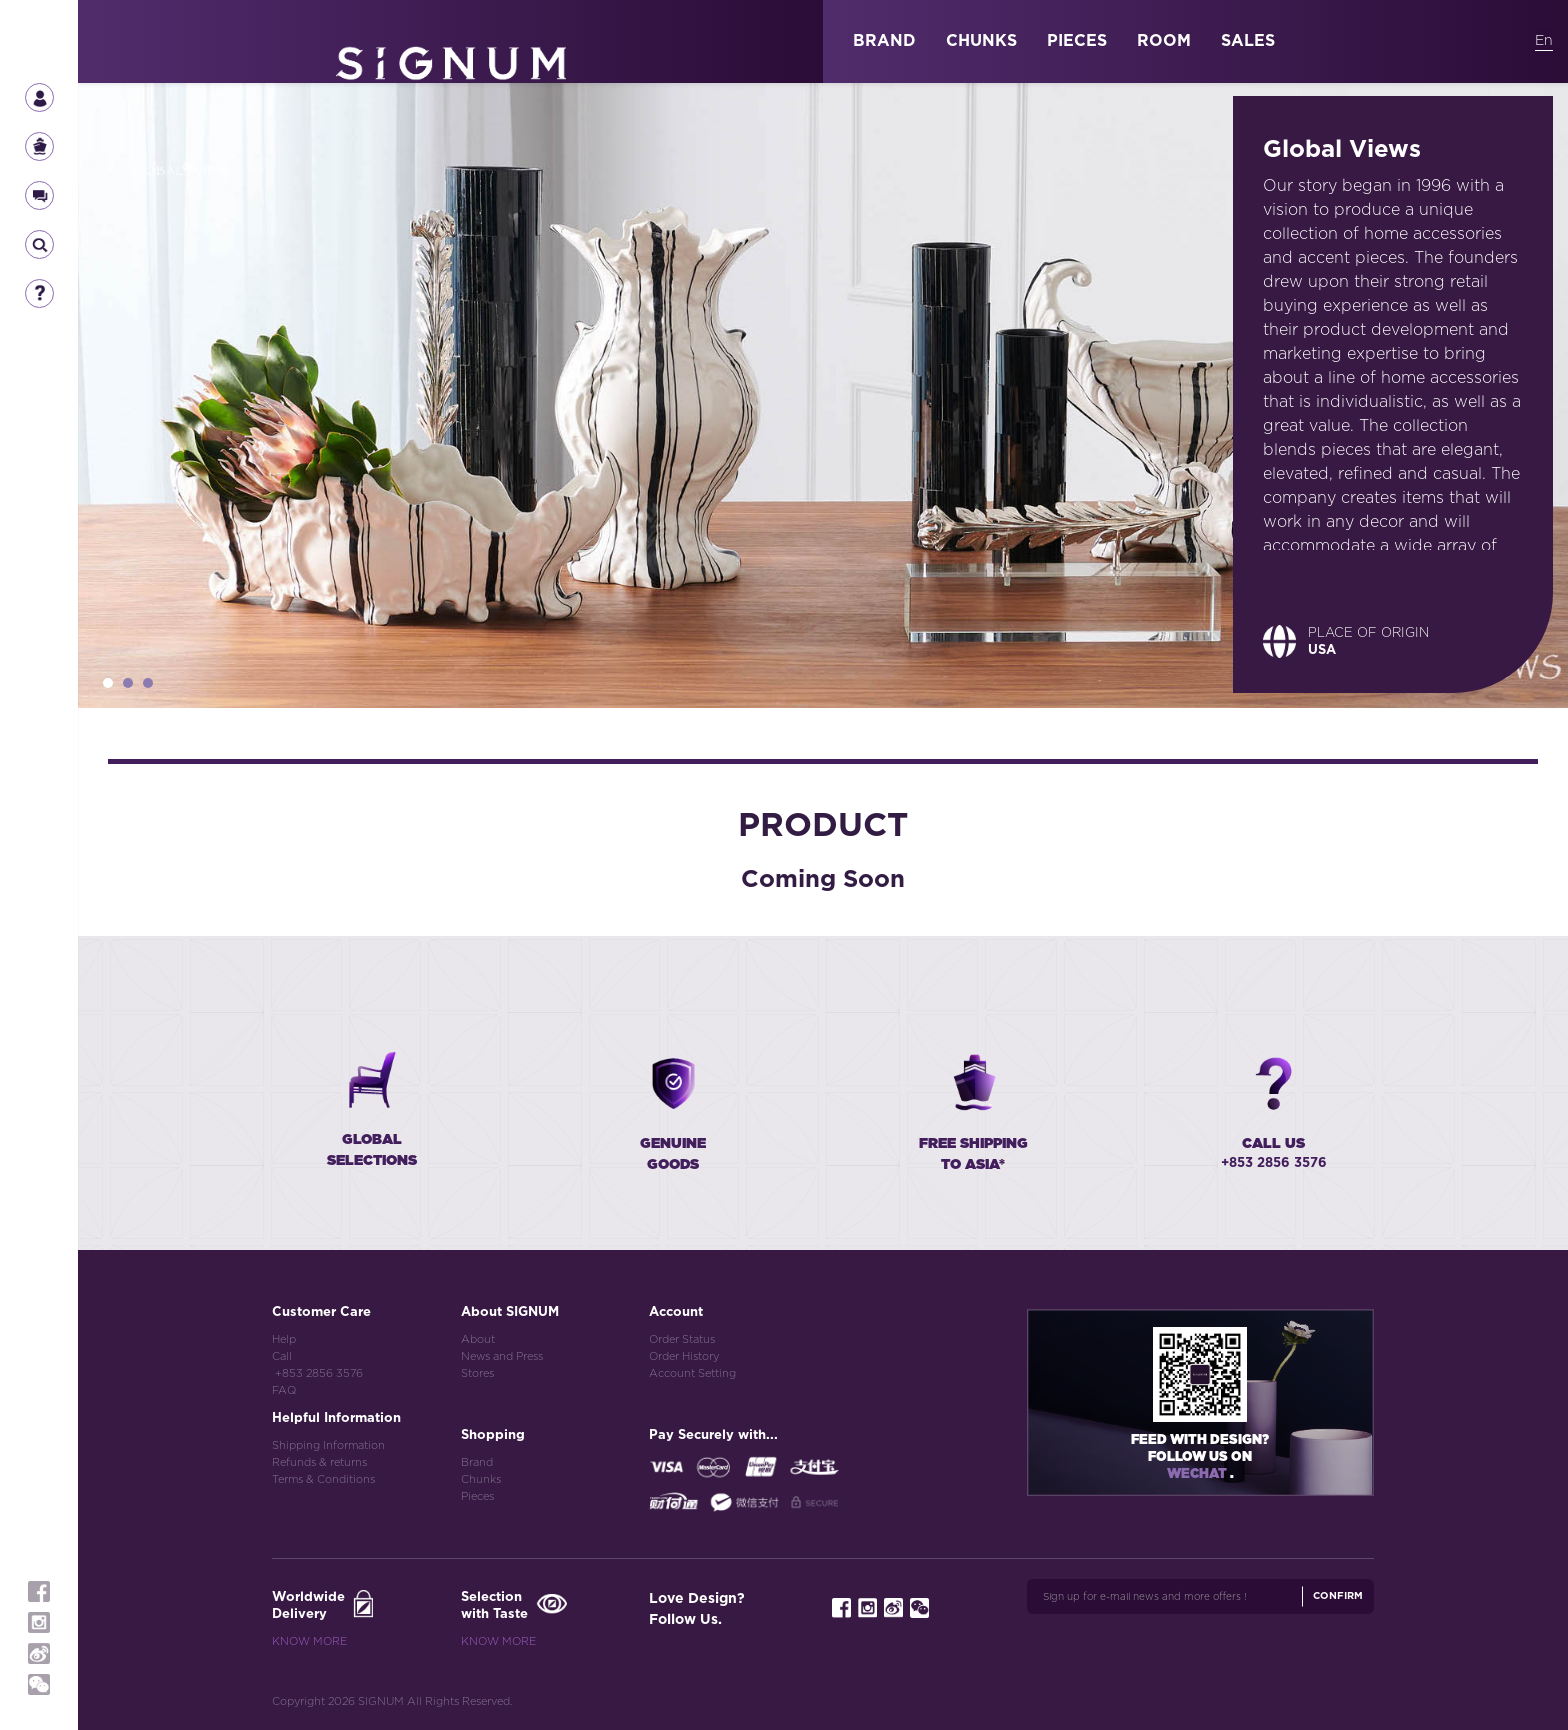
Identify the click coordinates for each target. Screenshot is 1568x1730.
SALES (1248, 41)
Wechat (1198, 1474)
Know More (309, 1641)
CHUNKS (981, 41)
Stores (477, 1373)
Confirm (1338, 1596)
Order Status (682, 1339)
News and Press (502, 1356)
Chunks (481, 1479)
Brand (477, 1462)
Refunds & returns (319, 1462)
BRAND (884, 41)
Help (284, 1339)
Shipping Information (328, 1445)
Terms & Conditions (323, 1479)
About (478, 1339)
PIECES (1077, 41)
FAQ (284, 1390)
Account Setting (692, 1373)
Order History (684, 1356)
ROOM (1164, 41)
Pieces (477, 1496)
